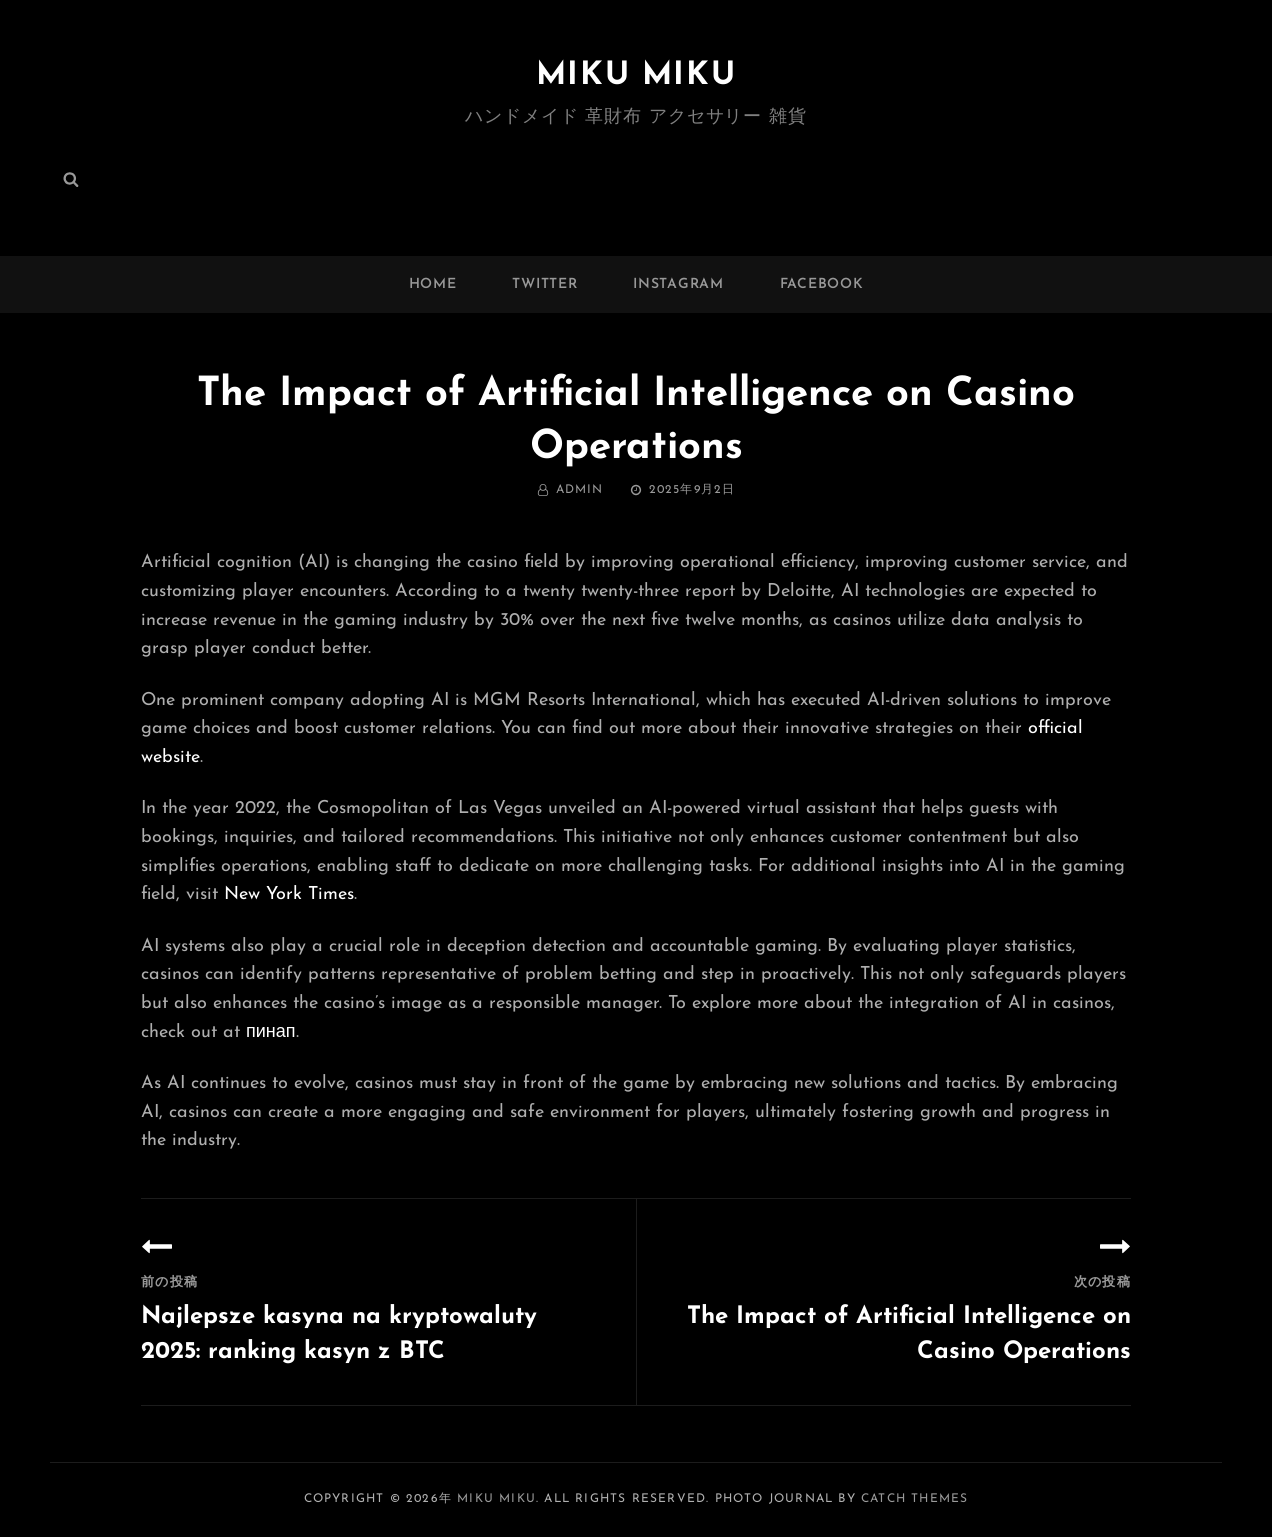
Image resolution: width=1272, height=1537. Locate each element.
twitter (544, 284)
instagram (678, 284)
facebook (822, 284)
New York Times (289, 894)
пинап (271, 1032)
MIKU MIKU (636, 76)
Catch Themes (914, 1499)
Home (433, 284)
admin (580, 490)
